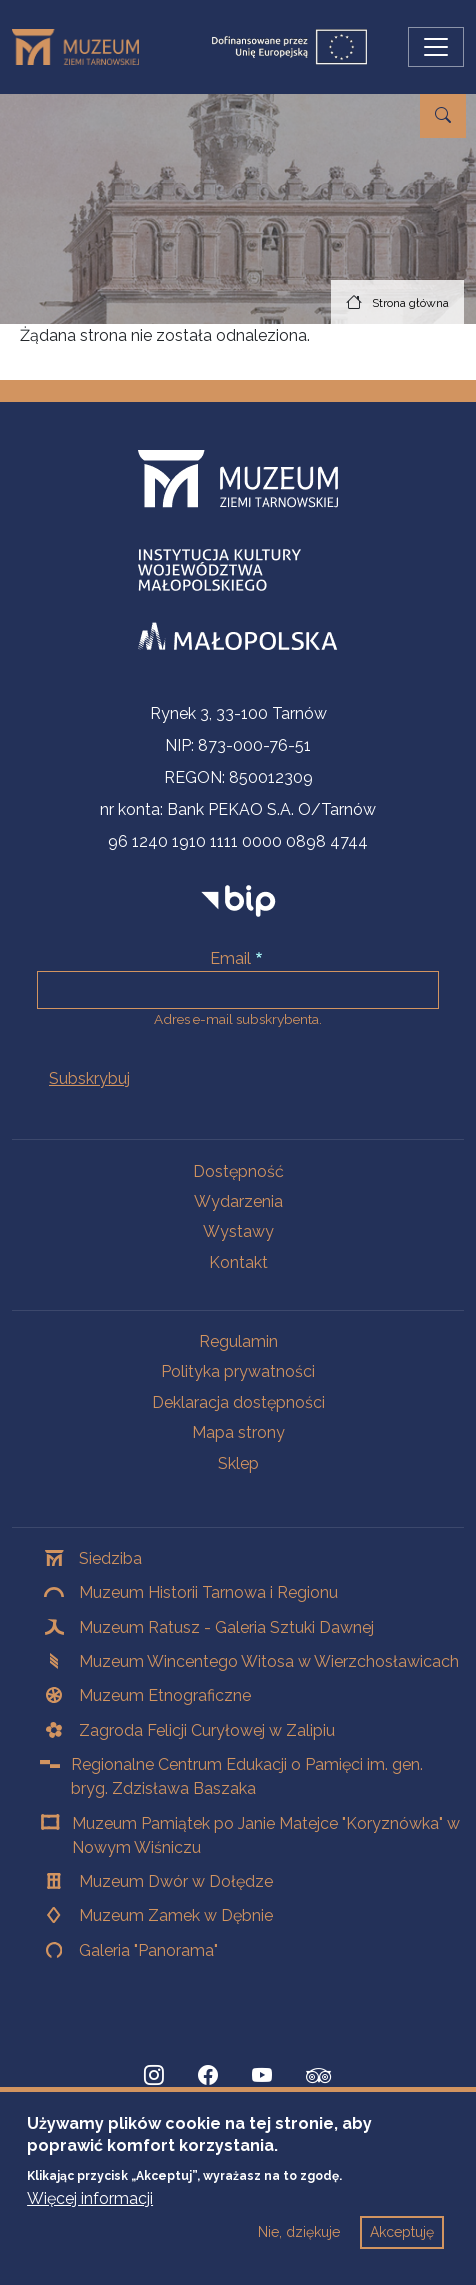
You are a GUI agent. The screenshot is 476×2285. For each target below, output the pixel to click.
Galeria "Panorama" (148, 1950)
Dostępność (238, 1171)
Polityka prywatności (238, 1371)
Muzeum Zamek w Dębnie (176, 1915)
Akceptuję (402, 2249)
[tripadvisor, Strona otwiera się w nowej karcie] (319, 2078)
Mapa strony (238, 1432)
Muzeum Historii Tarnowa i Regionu (208, 1592)
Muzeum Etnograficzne (165, 1695)
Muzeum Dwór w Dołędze (176, 1881)
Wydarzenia (238, 1201)
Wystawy (238, 1231)
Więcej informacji (90, 2215)
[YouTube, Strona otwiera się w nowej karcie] (262, 2076)
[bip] (238, 900)
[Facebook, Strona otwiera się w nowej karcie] (208, 2076)
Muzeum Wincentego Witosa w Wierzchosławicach (269, 1661)
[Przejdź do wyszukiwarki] (443, 116)
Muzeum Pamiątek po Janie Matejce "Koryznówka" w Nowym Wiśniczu (266, 1835)
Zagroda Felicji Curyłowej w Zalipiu (207, 1730)
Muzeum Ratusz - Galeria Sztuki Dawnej (226, 1627)
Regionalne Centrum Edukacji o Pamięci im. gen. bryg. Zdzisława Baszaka (247, 1776)
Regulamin (238, 1341)
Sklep (238, 1463)
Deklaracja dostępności (238, 1402)
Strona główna (410, 303)
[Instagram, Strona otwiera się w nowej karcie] (154, 2076)
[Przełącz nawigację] (436, 47)
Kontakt (238, 1262)
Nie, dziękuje (299, 2249)
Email (230, 958)
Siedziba (110, 1558)
